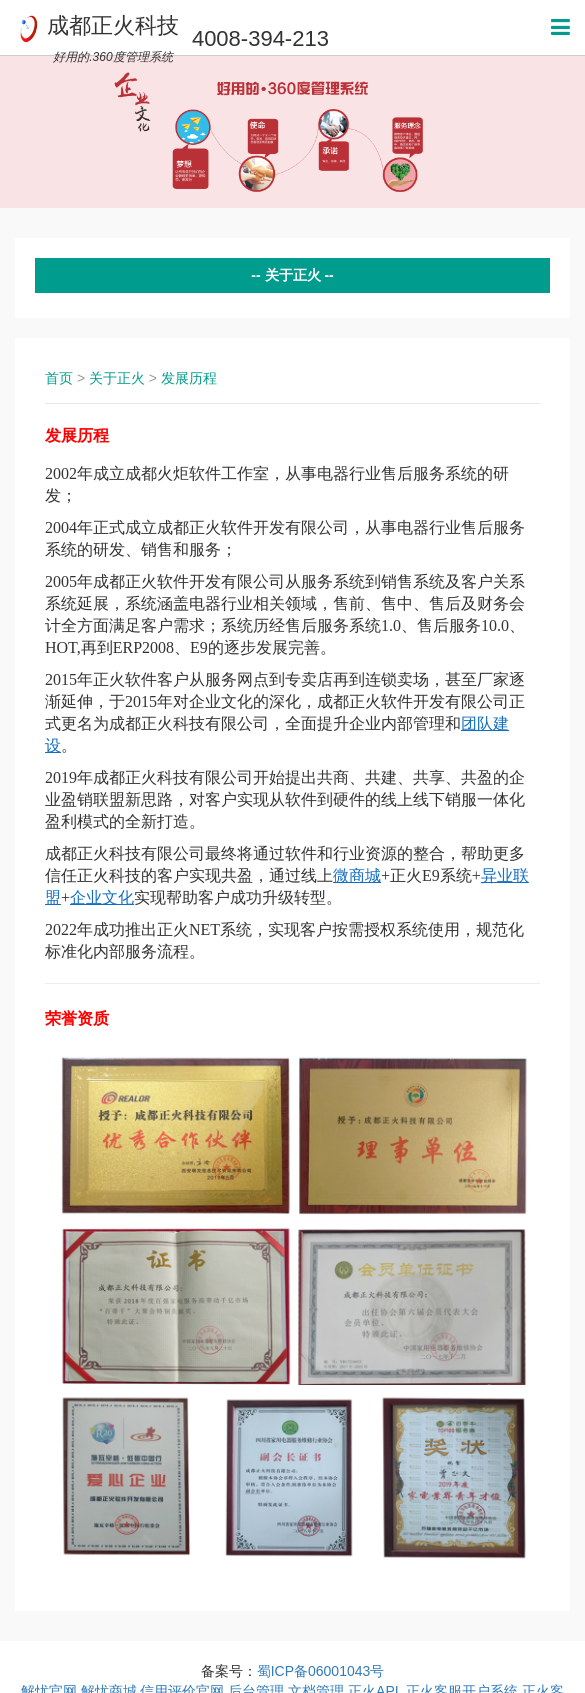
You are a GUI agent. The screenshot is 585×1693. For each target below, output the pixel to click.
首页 (59, 378)
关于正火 (117, 378)
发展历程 (189, 378)
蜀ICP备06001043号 (321, 1671)
